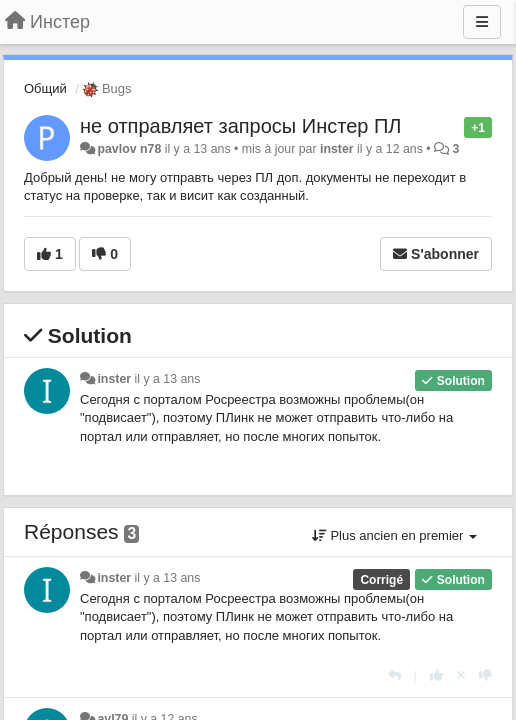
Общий (45, 88)
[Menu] (482, 22)
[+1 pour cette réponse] (436, 675)
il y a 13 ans (168, 379)
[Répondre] (394, 675)
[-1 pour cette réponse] (485, 675)
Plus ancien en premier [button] (394, 535)
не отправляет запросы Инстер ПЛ (240, 126)
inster (337, 149)
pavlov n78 (129, 149)
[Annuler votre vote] (461, 675)
